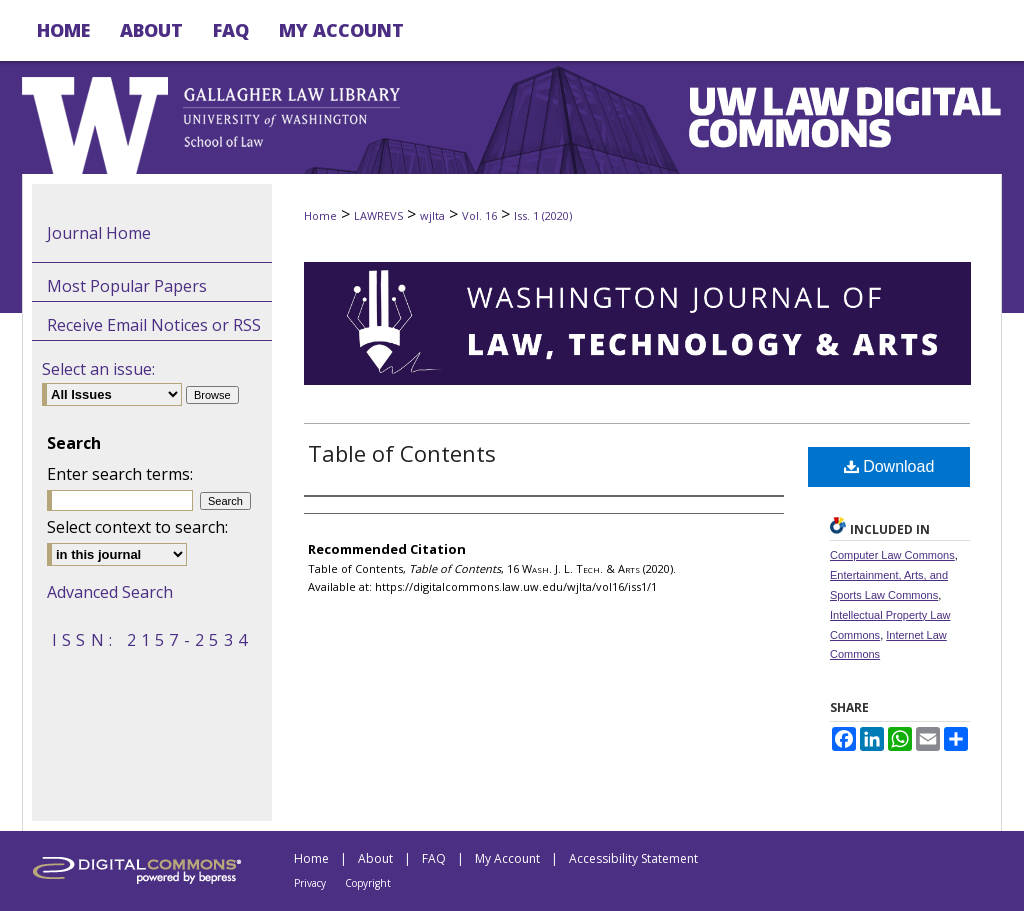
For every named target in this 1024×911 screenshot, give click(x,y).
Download (889, 466)
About (375, 858)
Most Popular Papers (127, 286)
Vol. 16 (479, 215)
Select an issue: (98, 369)
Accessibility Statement (633, 858)
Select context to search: (137, 527)
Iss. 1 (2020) (543, 215)
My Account (507, 858)
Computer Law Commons (892, 555)
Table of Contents (402, 453)
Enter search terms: (120, 474)
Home (320, 215)
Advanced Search (110, 592)
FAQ (434, 858)
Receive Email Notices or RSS (154, 325)
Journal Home (99, 233)
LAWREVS (378, 215)
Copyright (368, 883)
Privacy (310, 883)
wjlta (432, 215)
